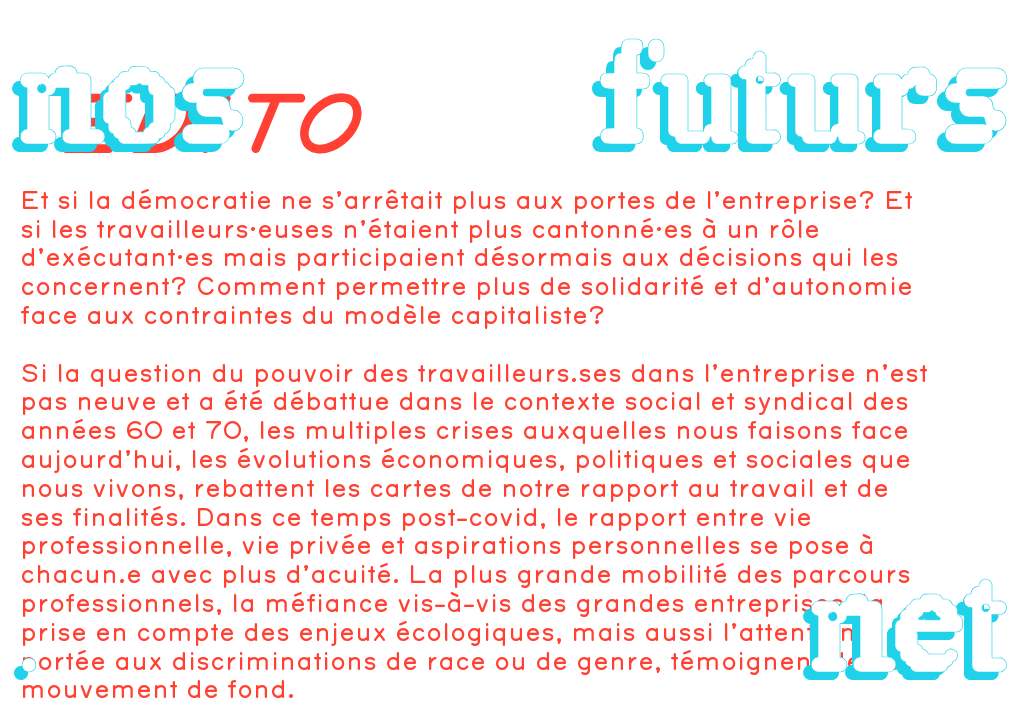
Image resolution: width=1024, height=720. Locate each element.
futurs (802, 96)
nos (130, 96)
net (907, 624)
